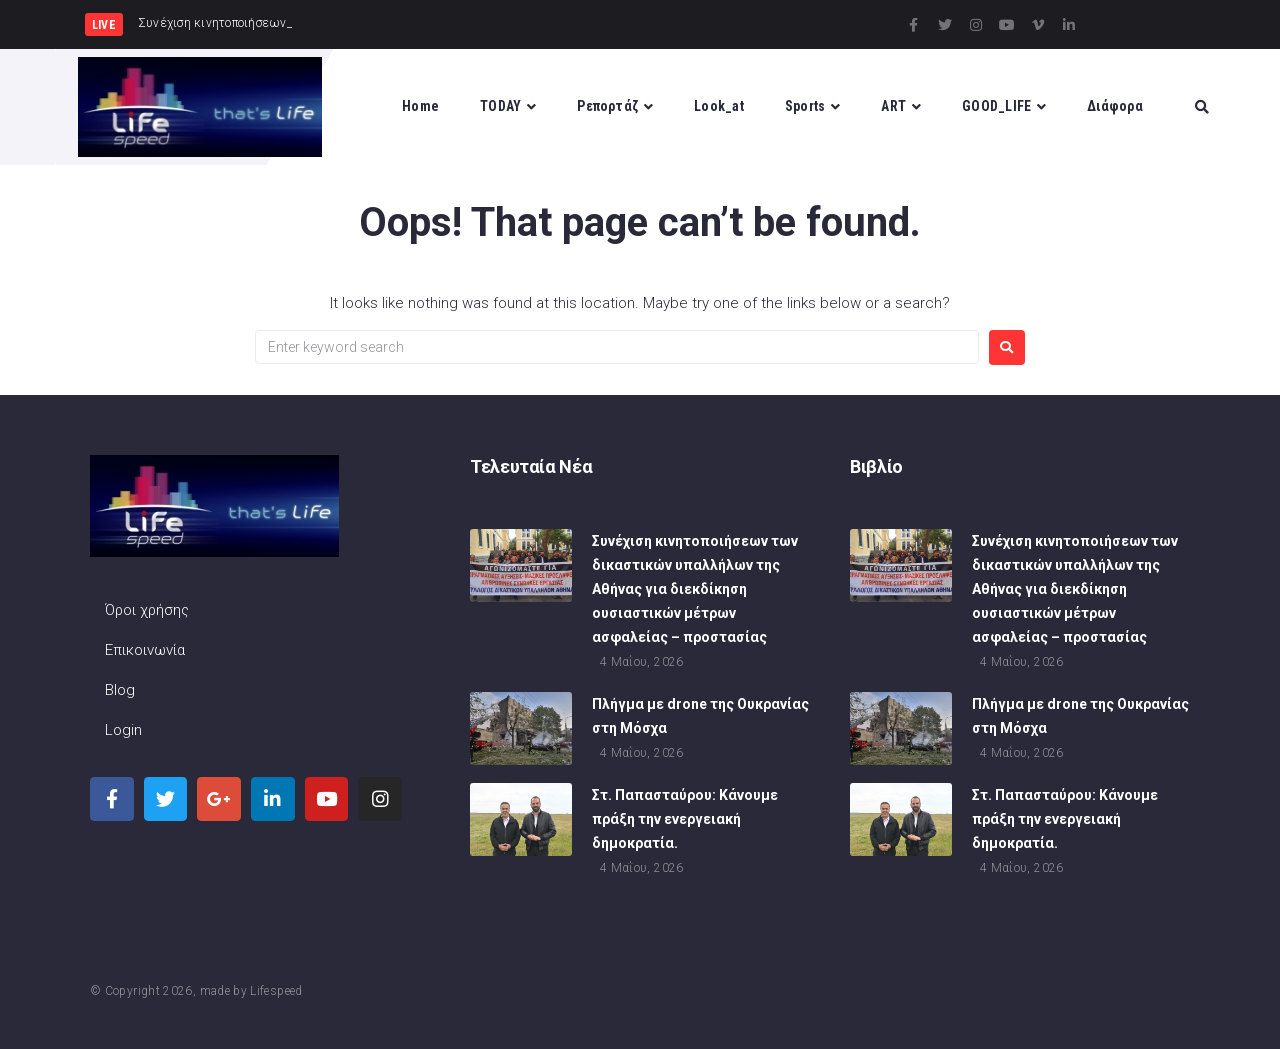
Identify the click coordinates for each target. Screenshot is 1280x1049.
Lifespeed (276, 991)
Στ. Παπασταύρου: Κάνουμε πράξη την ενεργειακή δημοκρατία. (685, 821)
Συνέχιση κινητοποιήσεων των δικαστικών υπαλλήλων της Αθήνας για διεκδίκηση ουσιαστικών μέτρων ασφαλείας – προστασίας (695, 591)
